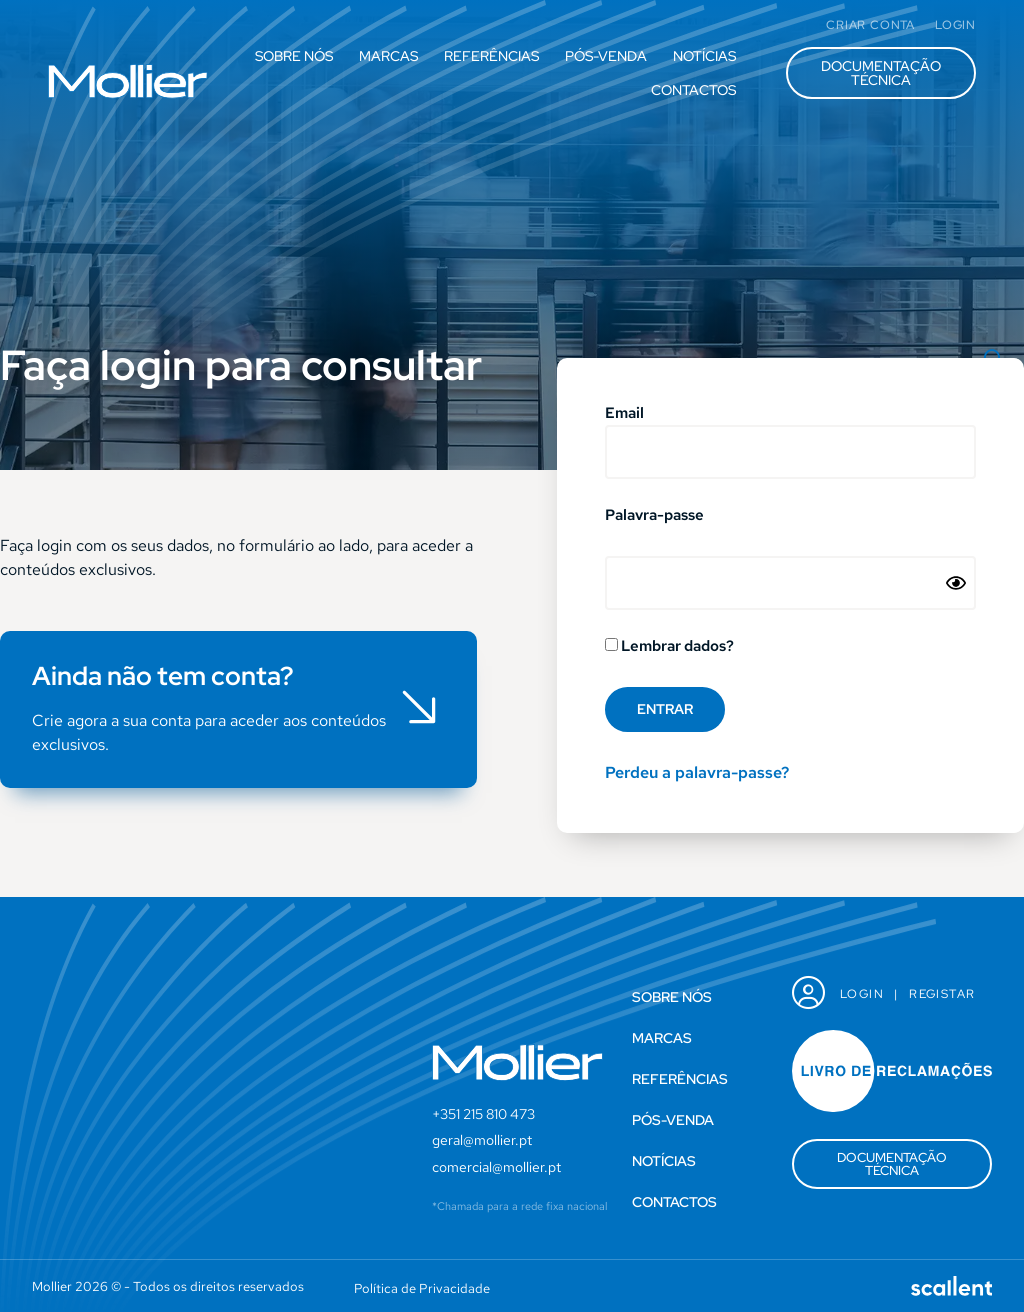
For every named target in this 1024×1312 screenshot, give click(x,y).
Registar (942, 994)
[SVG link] (128, 81)
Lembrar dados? (669, 647)
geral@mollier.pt (482, 1140)
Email (624, 414)
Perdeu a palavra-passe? (697, 772)
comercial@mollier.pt (496, 1167)
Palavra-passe (654, 516)
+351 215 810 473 (483, 1114)
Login (862, 994)
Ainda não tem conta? (163, 676)
